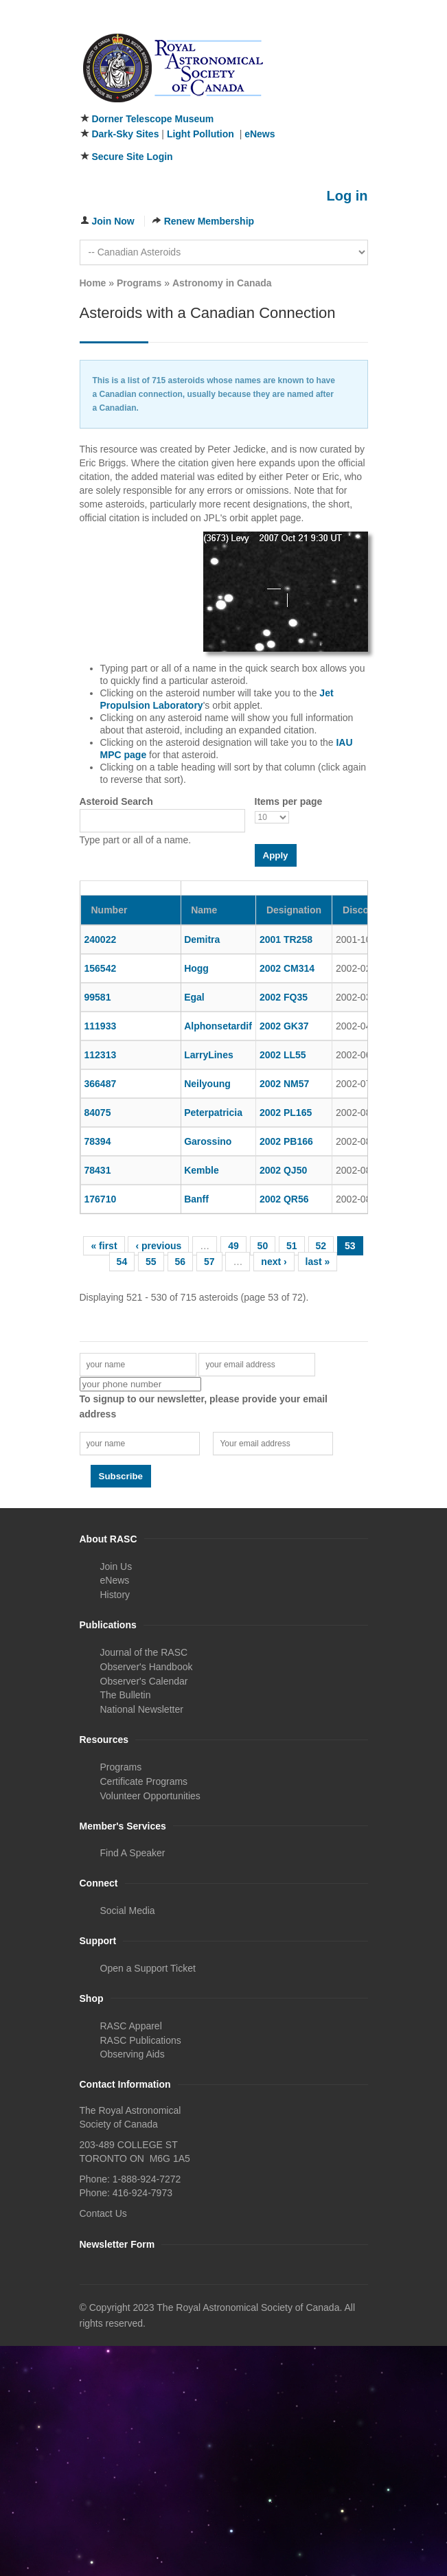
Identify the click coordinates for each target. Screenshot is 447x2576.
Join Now (113, 221)
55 (151, 1261)
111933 (100, 1026)
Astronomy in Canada (222, 282)
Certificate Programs (144, 1781)
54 (122, 1261)
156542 (100, 968)
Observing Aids (132, 2054)
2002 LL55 (283, 1054)
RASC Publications (140, 2040)
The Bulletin (125, 1694)
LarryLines (208, 1054)
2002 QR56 (284, 1199)
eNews (259, 133)
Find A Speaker (132, 1852)
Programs (139, 282)
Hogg (196, 968)
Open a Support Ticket (148, 1968)
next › (273, 1261)
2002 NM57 (284, 1083)
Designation (293, 909)
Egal (194, 997)
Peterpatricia (213, 1112)
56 (180, 1261)
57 (209, 1261)
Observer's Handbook (146, 1666)
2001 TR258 (286, 939)
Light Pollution (200, 133)
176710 (100, 1199)
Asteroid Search (116, 801)
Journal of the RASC (144, 1652)
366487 (100, 1083)
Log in (347, 195)
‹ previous (158, 1245)
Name (204, 909)
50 (262, 1245)
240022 (100, 939)
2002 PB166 (286, 1141)
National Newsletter (141, 1709)
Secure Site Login (131, 156)
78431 (97, 1170)
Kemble (201, 1170)
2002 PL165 (286, 1112)
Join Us (116, 1566)
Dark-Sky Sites (125, 133)
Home (93, 282)
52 (321, 1245)
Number (109, 909)
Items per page (289, 801)
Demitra (202, 939)
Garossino (207, 1141)
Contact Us (103, 2213)
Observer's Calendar (144, 1681)
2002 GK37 (284, 1026)
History (115, 1594)
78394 (97, 1141)
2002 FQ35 (284, 997)
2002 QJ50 (283, 1170)
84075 (97, 1112)
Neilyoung (207, 1083)
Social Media (127, 1910)
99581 (97, 997)
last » (318, 1261)
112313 (100, 1054)
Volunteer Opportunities (150, 1795)
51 (291, 1245)
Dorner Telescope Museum (152, 118)
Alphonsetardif (218, 1026)
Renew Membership (209, 221)
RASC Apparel (131, 2025)
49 (233, 1245)
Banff (196, 1199)
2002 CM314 (287, 968)
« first (104, 1245)
